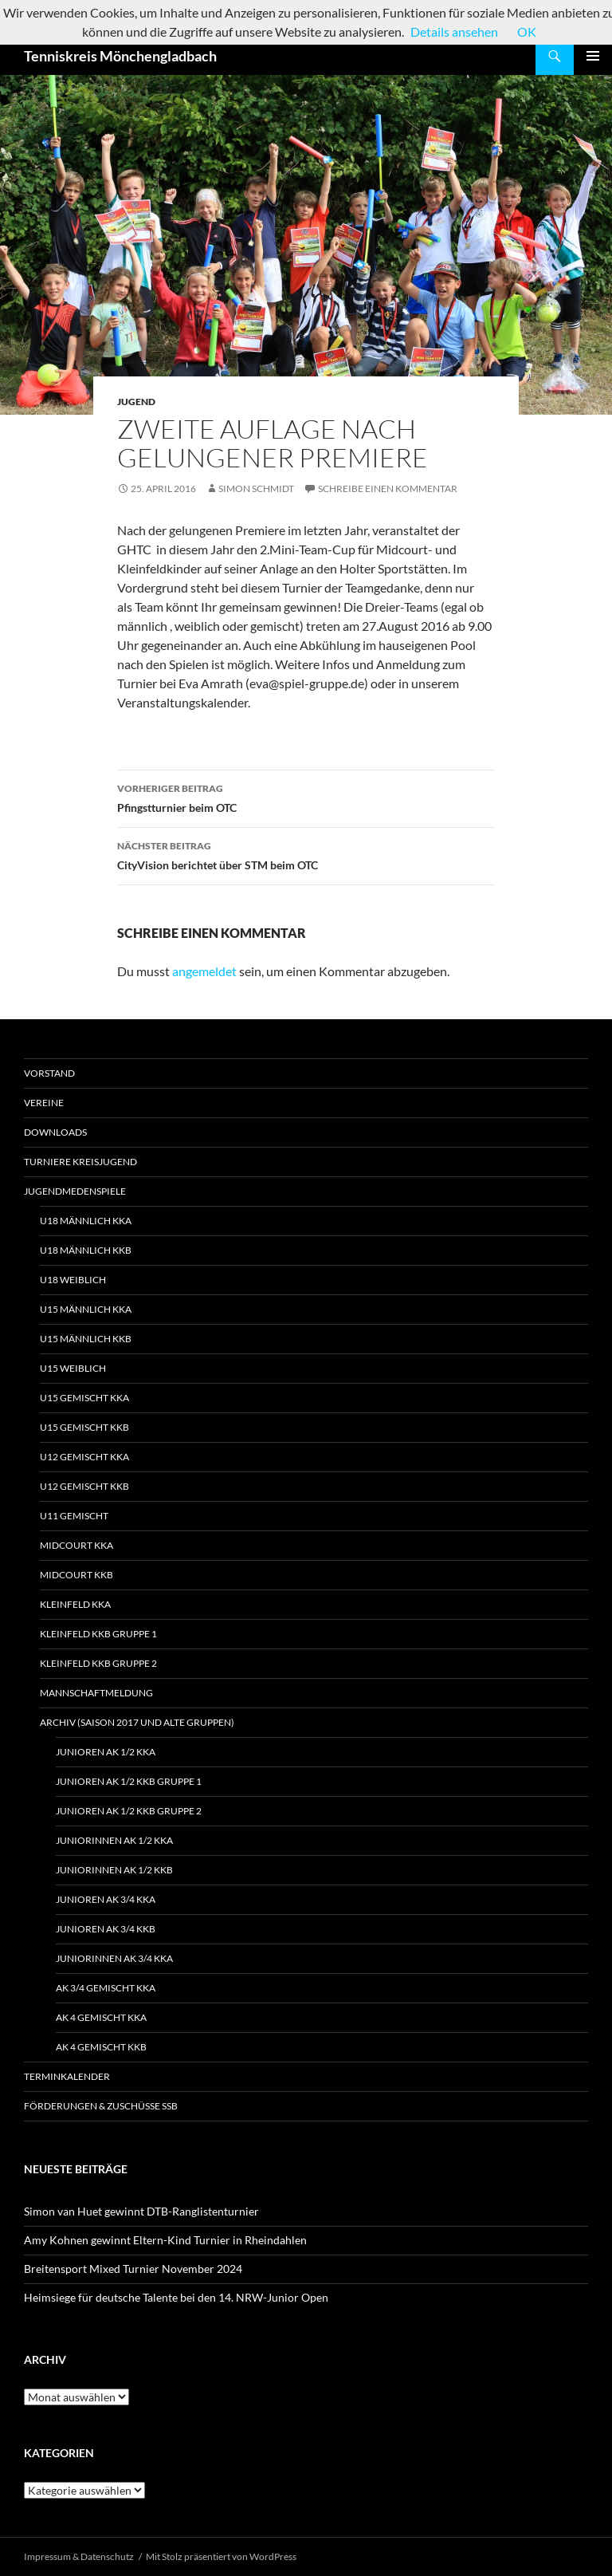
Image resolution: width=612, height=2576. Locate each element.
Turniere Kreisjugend (80, 1162)
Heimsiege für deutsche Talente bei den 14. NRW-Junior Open (176, 2297)
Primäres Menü (593, 56)
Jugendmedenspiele (75, 1191)
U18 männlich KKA (85, 1221)
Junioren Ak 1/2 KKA (105, 1752)
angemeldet (204, 971)
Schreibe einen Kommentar (387, 488)
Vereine (44, 1103)
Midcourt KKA (76, 1545)
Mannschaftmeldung (96, 1693)
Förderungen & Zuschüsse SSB (101, 2106)
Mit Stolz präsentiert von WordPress (221, 2556)
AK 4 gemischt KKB (101, 2047)
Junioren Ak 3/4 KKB (105, 1929)
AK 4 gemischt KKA (101, 2017)
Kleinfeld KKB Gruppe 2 (98, 1663)
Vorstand (49, 1073)
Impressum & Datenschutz (79, 2556)
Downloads (55, 1132)
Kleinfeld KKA (75, 1604)
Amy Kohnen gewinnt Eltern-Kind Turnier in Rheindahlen (165, 2240)
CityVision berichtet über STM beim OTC (306, 854)
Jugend (136, 402)
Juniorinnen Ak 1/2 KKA (114, 1840)
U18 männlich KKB (85, 1250)
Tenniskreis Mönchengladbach (120, 56)
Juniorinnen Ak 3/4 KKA (114, 1958)
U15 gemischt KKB (84, 1427)
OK (526, 31)
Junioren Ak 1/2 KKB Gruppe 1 (129, 1781)
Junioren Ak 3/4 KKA (105, 1899)
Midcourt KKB (76, 1575)
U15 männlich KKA (85, 1309)
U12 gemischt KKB (84, 1486)
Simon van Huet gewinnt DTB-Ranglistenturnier (141, 2211)
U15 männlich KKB (85, 1339)
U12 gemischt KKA (84, 1457)
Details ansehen (454, 31)
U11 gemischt (74, 1516)
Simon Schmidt (256, 488)
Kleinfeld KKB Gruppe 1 (98, 1634)
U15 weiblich (73, 1368)
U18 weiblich (73, 1280)
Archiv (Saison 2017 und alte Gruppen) (137, 1722)
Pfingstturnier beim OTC (306, 796)
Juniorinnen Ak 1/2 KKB (114, 1870)
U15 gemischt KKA (84, 1398)
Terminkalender (67, 2076)
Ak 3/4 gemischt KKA (105, 1988)
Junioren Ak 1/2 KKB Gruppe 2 (129, 1811)
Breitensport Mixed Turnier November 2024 (133, 2268)
